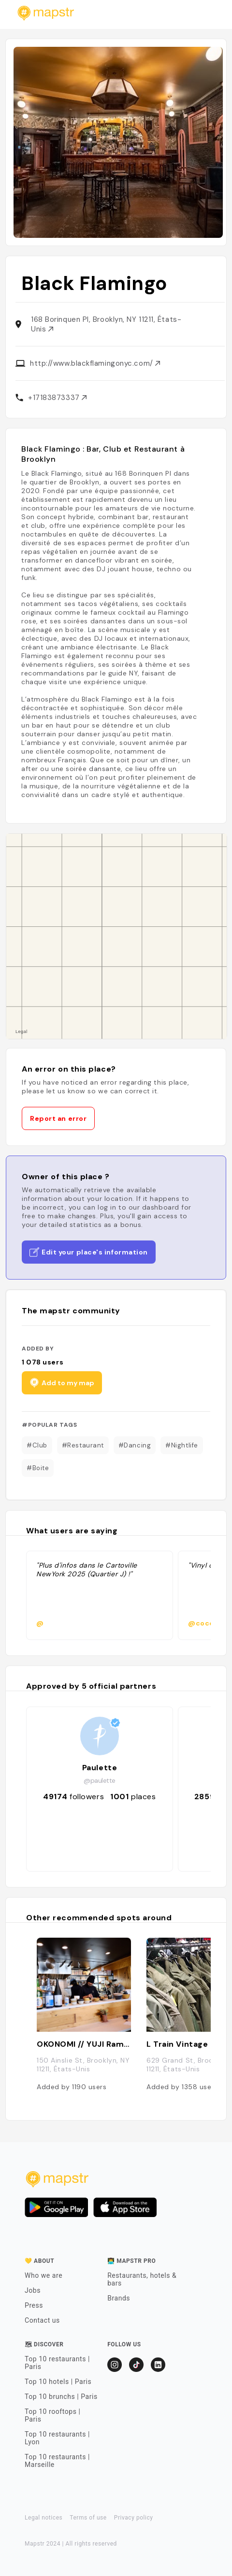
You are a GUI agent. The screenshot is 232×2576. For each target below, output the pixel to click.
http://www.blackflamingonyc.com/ (95, 363)
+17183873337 (57, 397)
